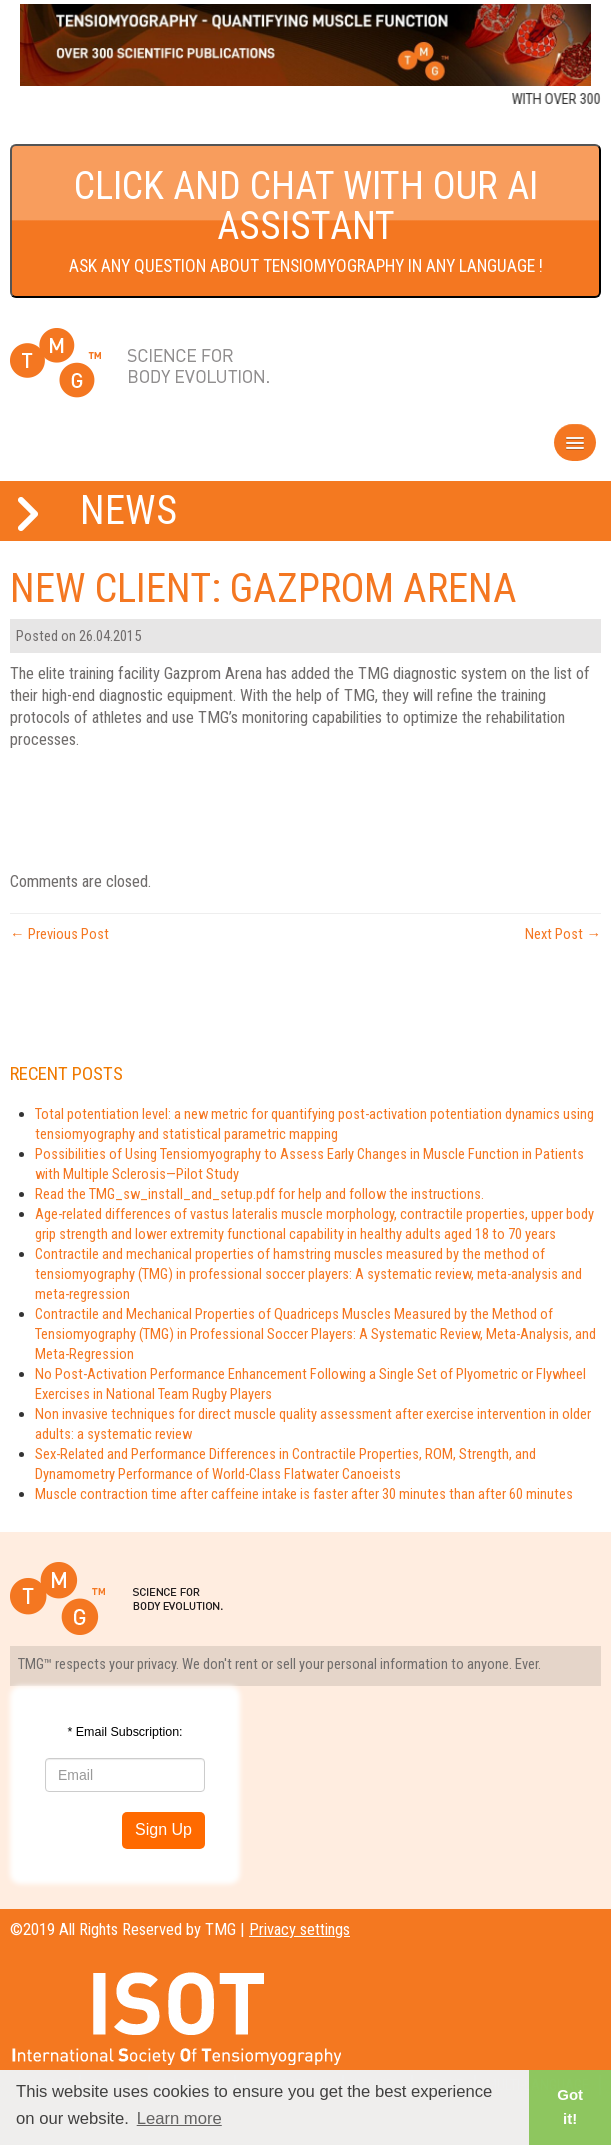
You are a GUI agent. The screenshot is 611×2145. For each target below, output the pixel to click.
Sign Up (163, 1829)
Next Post (563, 934)
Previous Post (59, 934)
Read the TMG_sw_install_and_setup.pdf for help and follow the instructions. (259, 1194)
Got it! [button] (570, 2106)
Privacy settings (299, 1929)
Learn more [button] (179, 2118)
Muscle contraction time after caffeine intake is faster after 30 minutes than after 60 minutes (304, 1494)
